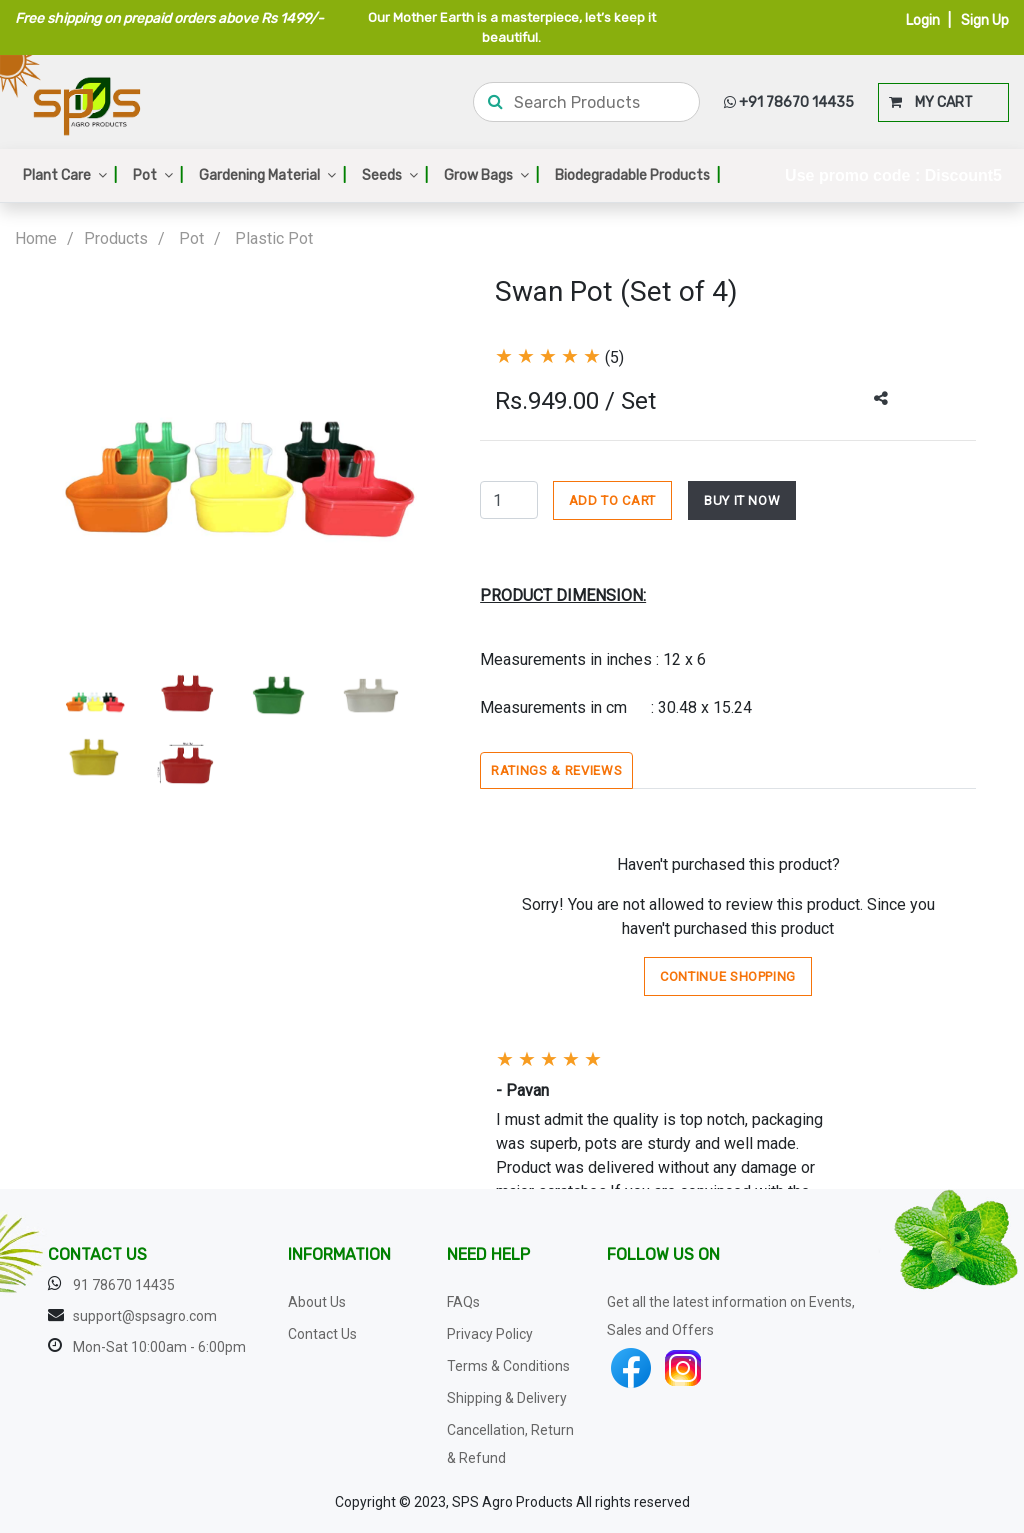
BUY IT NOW (742, 500)
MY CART (931, 102)
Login (923, 20)
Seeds (395, 175)
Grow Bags (491, 175)
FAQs (463, 1302)
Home (36, 238)
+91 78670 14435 (789, 102)
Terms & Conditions (508, 1366)
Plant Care (70, 175)
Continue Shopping (728, 976)
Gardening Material (272, 175)
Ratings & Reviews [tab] (556, 770)
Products (116, 238)
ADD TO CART (612, 500)
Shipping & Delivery (507, 1398)
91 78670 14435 (124, 1285)
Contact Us (322, 1334)
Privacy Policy (490, 1334)
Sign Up (985, 20)
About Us (317, 1302)
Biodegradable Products (637, 175)
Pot (158, 175)
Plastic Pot (274, 238)
